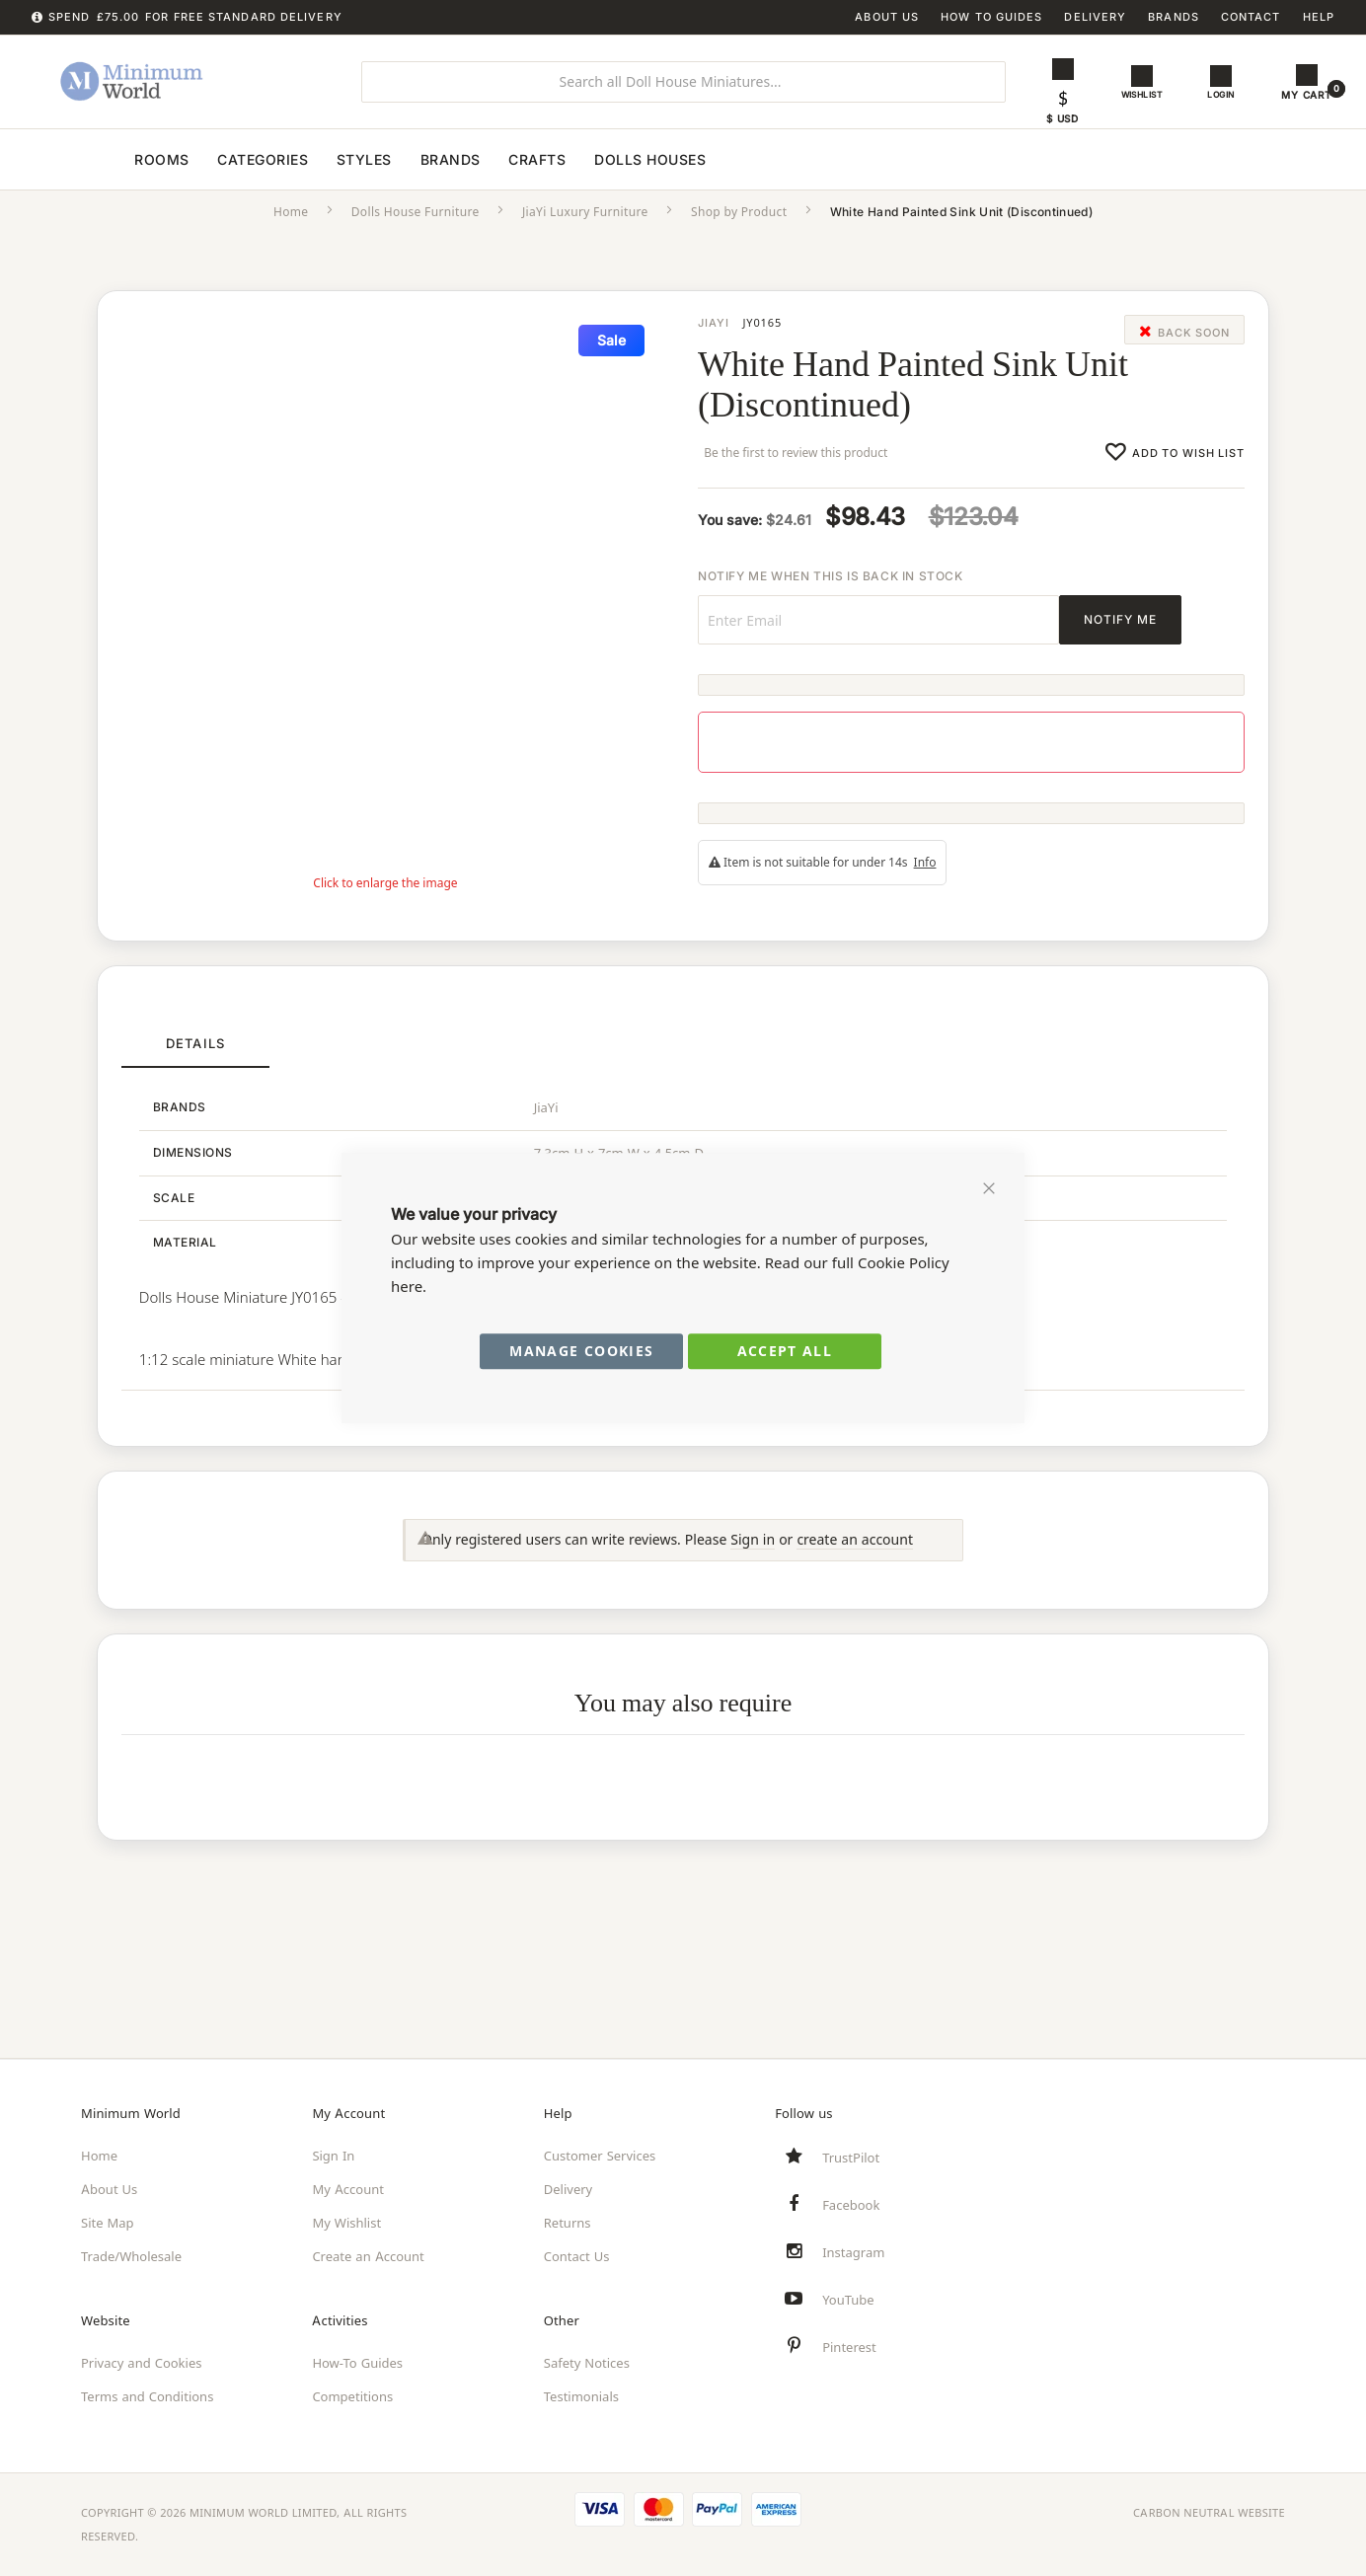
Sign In (333, 2155)
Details (195, 1060)
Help (1318, 17)
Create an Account (367, 2256)
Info (925, 878)
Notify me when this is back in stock (830, 592)
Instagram (853, 2252)
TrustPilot (850, 2157)
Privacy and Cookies (141, 2363)
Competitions (352, 2396)
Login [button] (1225, 95)
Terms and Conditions (147, 2396)
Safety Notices (587, 2363)
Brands (1173, 17)
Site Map (107, 2223)
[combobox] (683, 82)
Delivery (1095, 17)
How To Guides (991, 17)
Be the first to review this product (799, 469)
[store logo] (178, 82)
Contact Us (577, 2256)
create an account (855, 1568)
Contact (1251, 17)
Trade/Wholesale (131, 2256)
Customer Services (600, 2155)
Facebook (850, 2205)
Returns (567, 2223)
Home (291, 228)
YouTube (848, 2300)
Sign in (752, 1568)
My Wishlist (346, 2223)
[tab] (195, 1061)
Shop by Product (739, 228)
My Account (348, 2189)
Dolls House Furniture (415, 228)
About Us (887, 17)
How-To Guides (357, 2363)
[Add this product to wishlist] (1175, 468)
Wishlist (1144, 95)
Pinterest (849, 2347)
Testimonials (581, 2396)
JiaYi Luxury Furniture (585, 228)
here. (408, 1286)
